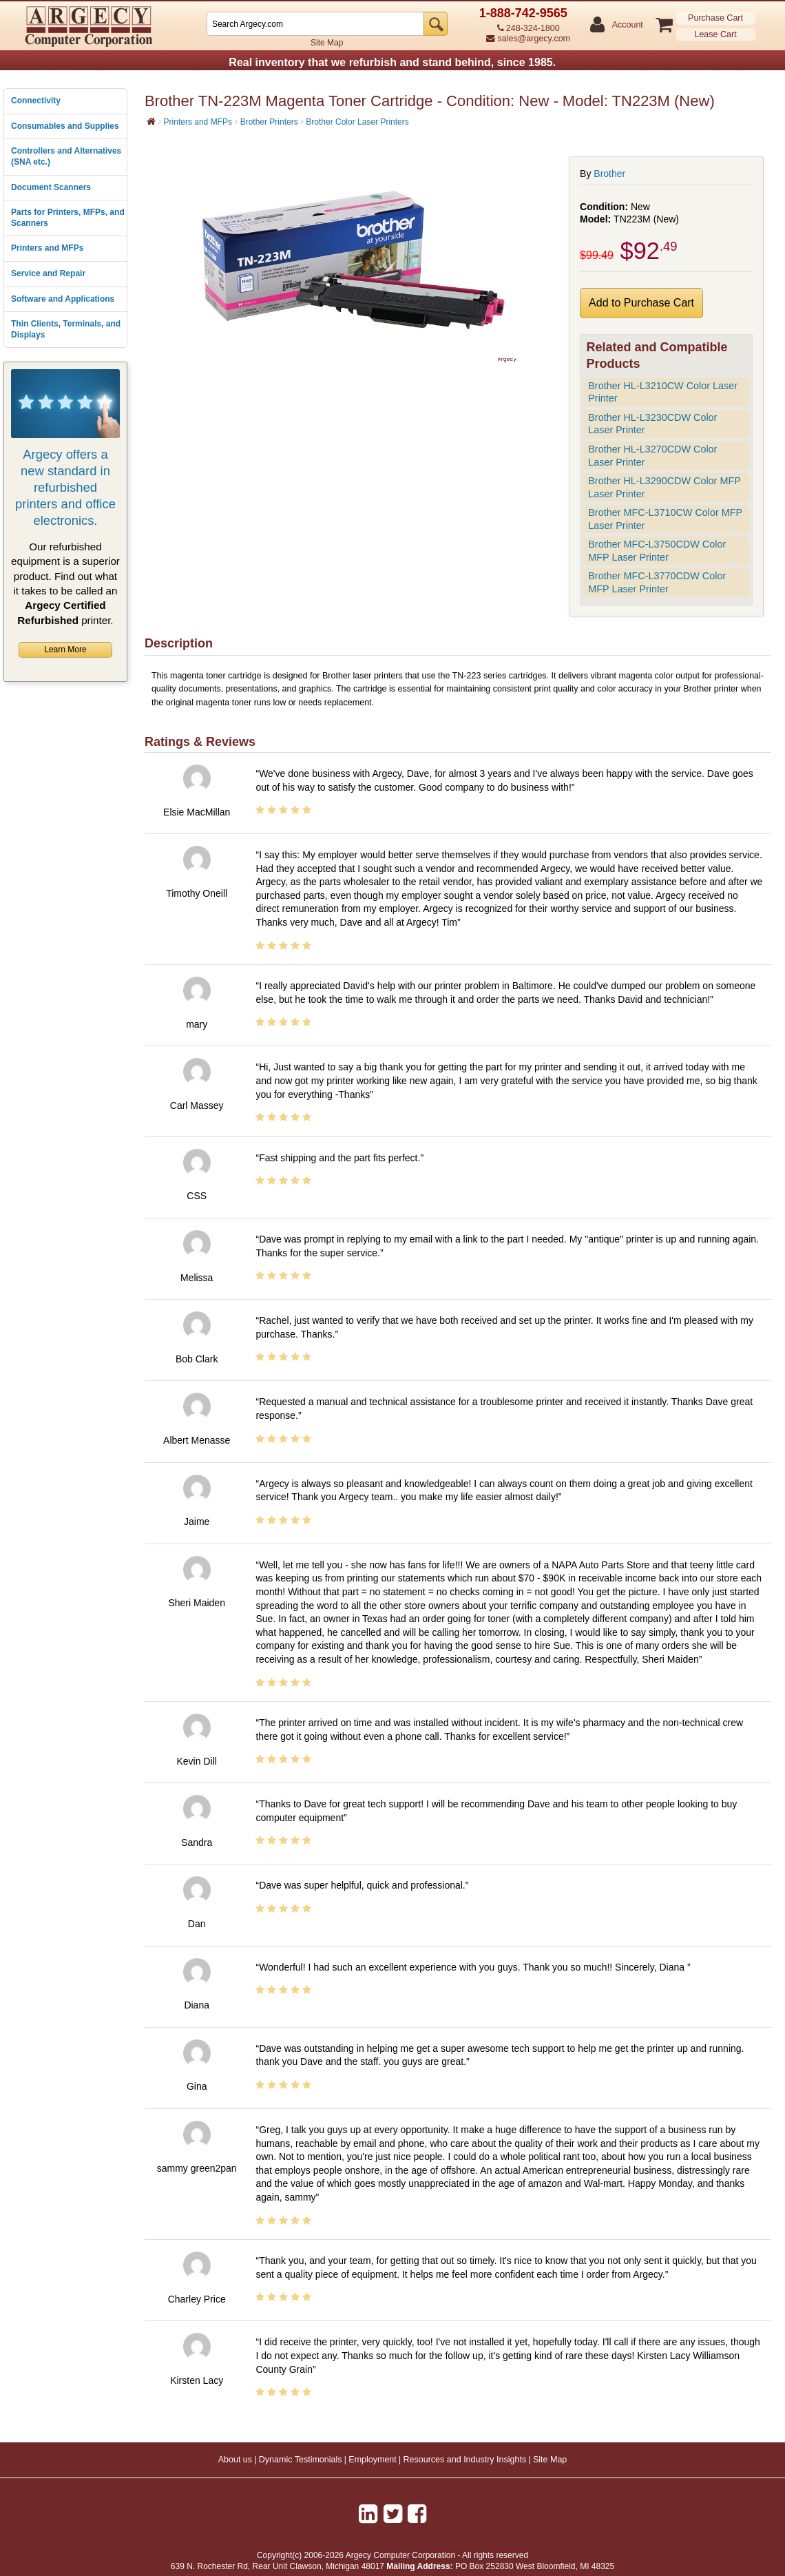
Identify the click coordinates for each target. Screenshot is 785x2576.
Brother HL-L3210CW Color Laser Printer (662, 392)
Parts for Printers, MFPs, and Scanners (68, 217)
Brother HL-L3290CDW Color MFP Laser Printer (664, 487)
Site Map (327, 43)
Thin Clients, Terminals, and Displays (66, 329)
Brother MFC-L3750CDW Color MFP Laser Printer (657, 551)
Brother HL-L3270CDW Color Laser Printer (652, 456)
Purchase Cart (715, 18)
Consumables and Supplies (65, 126)
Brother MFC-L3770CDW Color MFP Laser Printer (657, 582)
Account (627, 25)
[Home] (151, 121)
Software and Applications (62, 299)
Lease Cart (715, 34)
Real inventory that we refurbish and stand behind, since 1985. (392, 62)
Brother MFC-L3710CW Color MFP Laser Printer (665, 519)
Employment (372, 2459)
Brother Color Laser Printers (357, 122)
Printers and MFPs (47, 248)
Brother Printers (269, 122)
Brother (609, 173)
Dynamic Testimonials (300, 2459)
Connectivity (36, 100)
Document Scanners (51, 187)
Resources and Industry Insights (465, 2459)
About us (235, 2459)
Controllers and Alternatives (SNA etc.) (66, 156)
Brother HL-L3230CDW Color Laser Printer (652, 424)
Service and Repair (48, 273)
